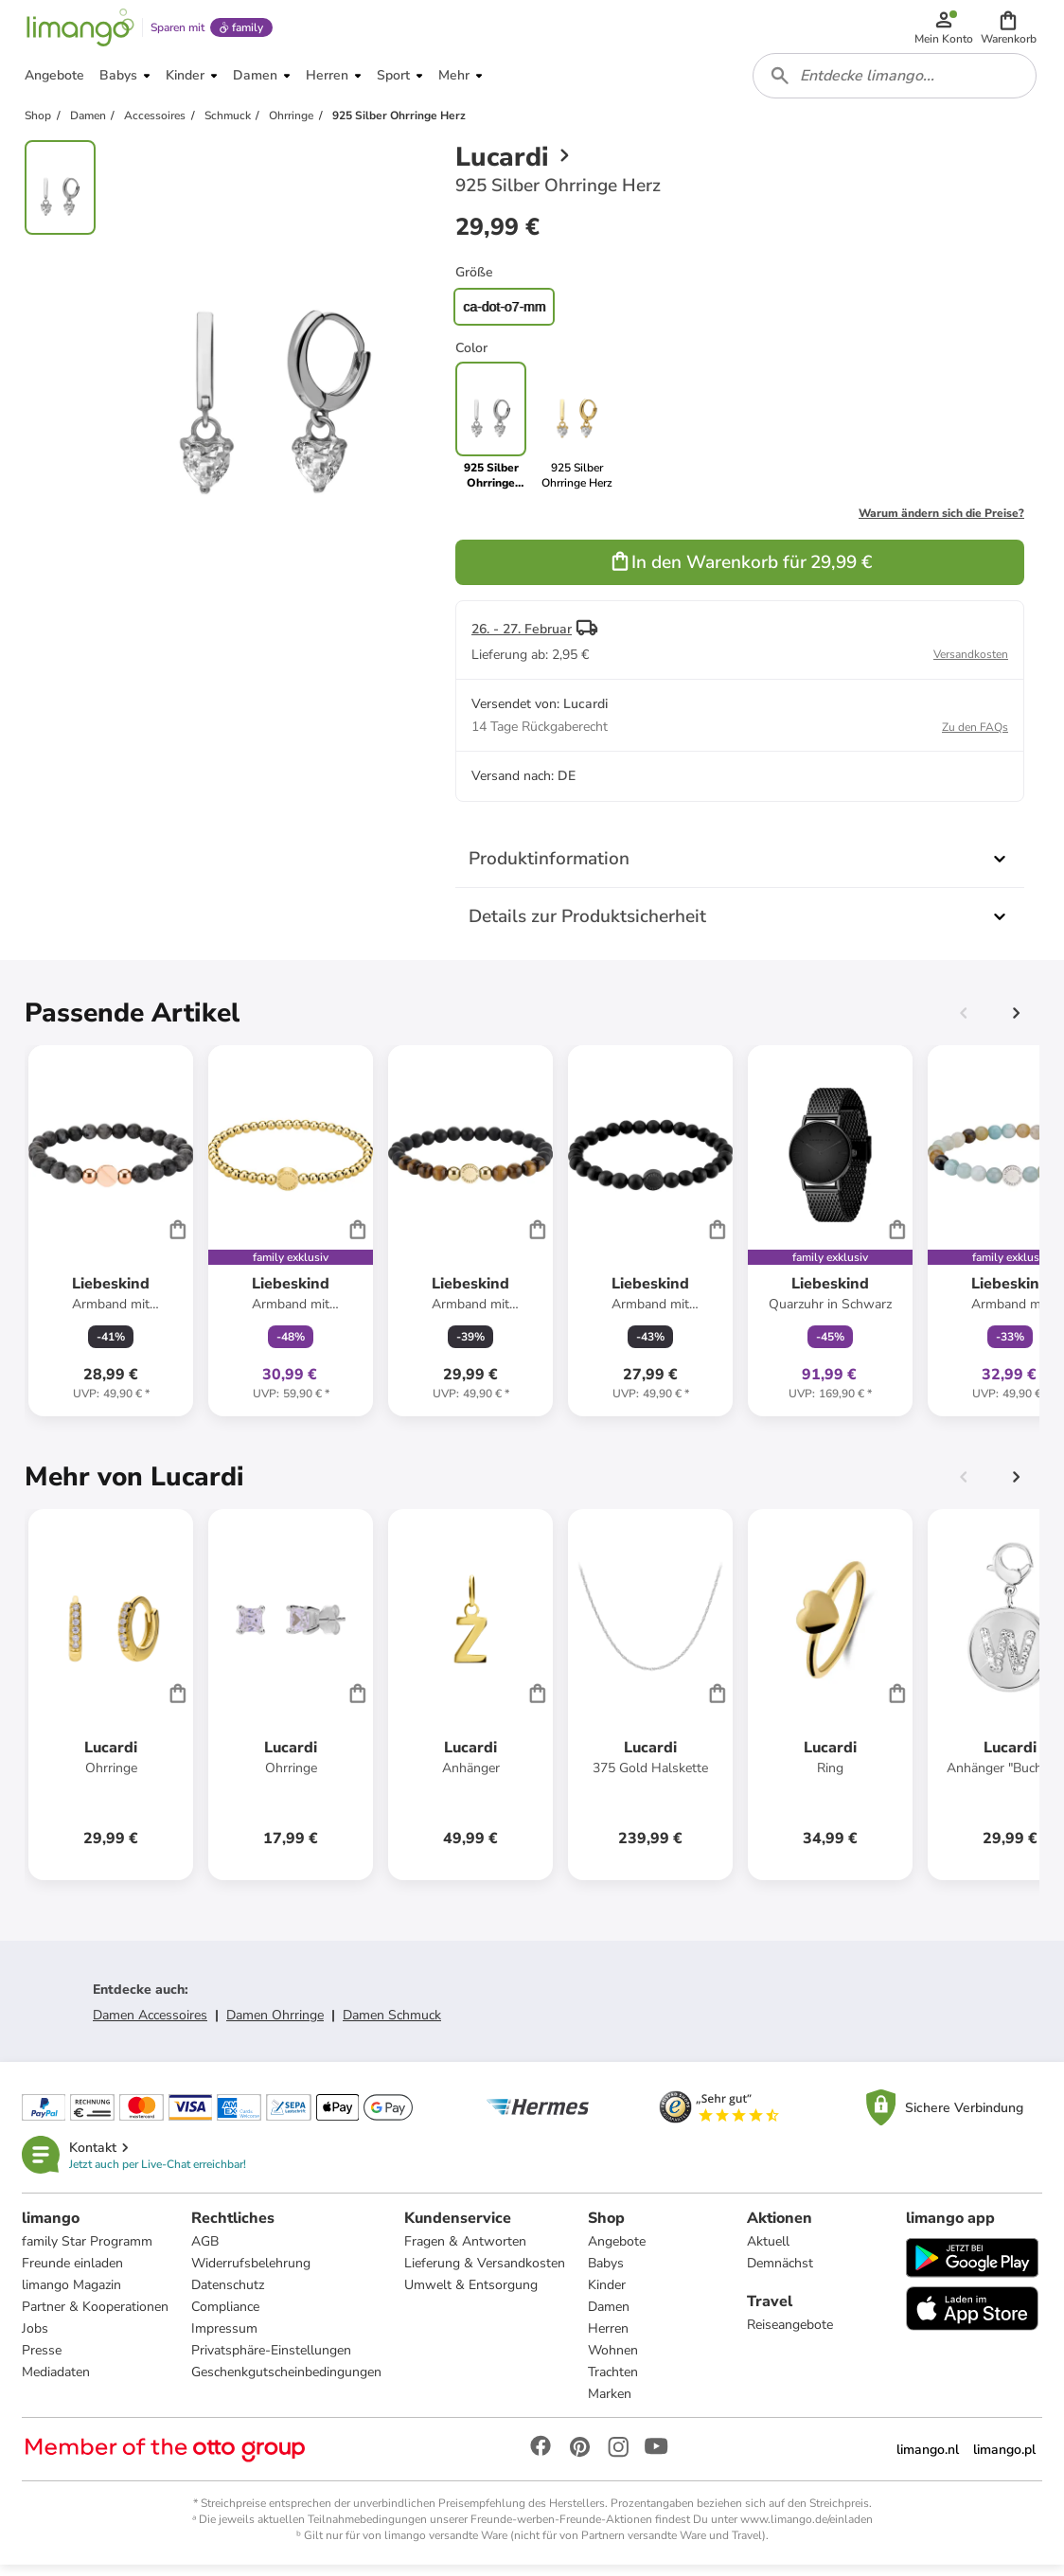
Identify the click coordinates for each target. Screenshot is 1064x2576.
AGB (206, 2252)
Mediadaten (57, 2382)
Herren (609, 2339)
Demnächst (780, 2274)
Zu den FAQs (975, 736)
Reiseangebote (790, 2335)
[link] (576, 435)
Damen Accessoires (150, 2025)
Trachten (614, 2382)
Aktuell (768, 2252)
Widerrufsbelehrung (251, 2274)
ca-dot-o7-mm (504, 316)
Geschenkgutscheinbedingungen (287, 2382)
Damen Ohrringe (275, 2025)
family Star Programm (88, 2252)
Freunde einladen (73, 2274)
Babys (607, 2274)
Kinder (608, 2295)
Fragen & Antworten (466, 2252)
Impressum (225, 2339)
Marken (610, 2404)
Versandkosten (970, 663)
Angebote (618, 2252)
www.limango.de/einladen (806, 2529)
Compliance (226, 2317)
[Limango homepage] (79, 30)
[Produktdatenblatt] (110, 1240)
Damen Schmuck (392, 2025)
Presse (42, 2361)
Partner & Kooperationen (96, 2317)
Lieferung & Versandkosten (485, 2274)
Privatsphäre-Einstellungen (272, 2361)
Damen (609, 2317)
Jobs (36, 2339)
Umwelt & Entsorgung (472, 2295)
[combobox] (895, 83)
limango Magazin (72, 2295)
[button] (1009, 30)
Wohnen (614, 2361)
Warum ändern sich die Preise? (941, 522)
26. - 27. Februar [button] (521, 639)
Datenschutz (228, 2295)
